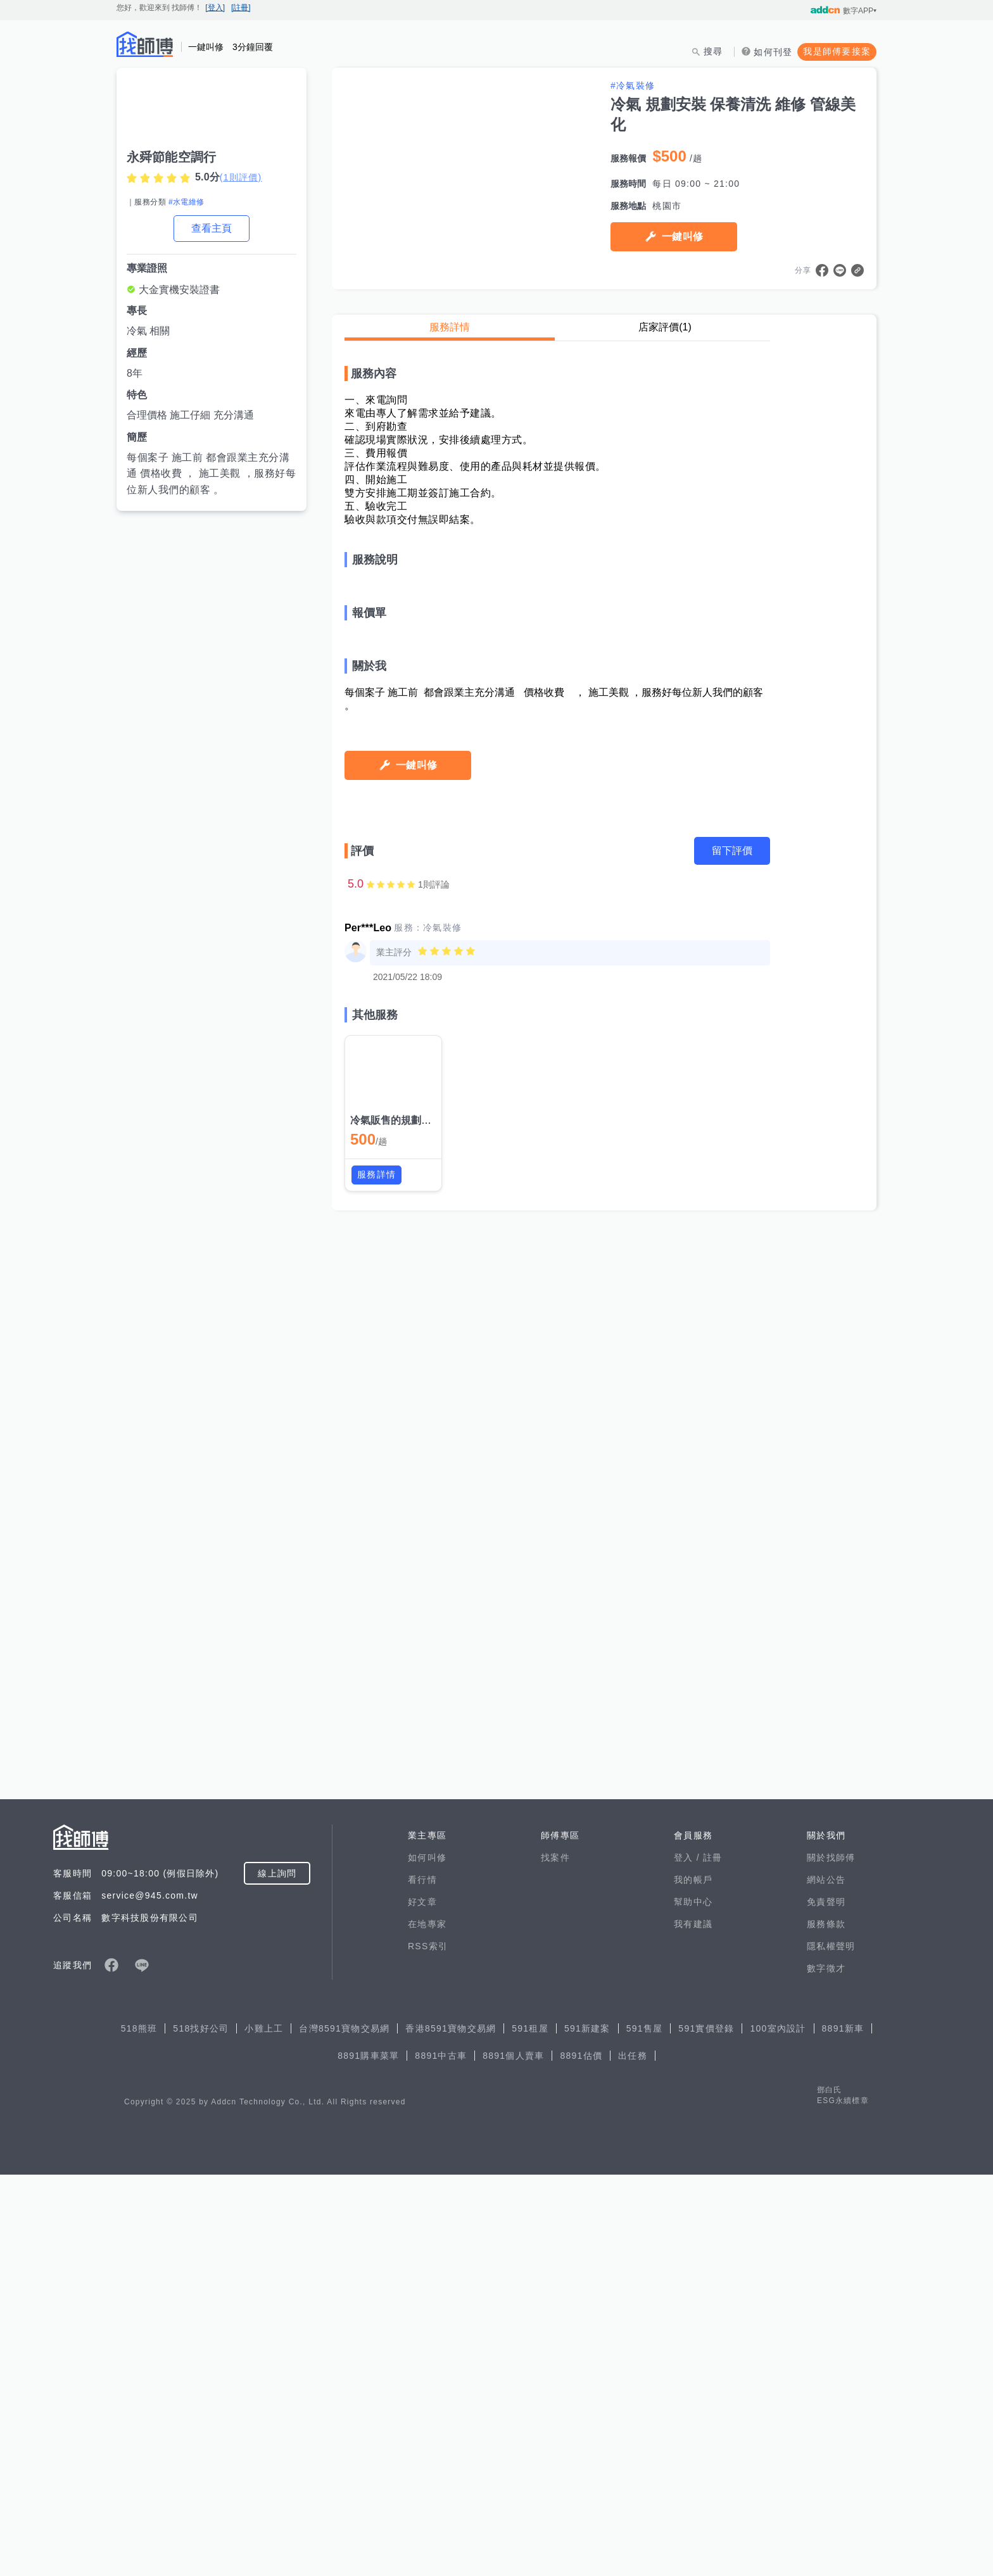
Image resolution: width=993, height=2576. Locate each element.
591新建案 (587, 2430)
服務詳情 (449, 327)
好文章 (422, 2303)
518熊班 (139, 2430)
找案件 (555, 2259)
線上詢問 (277, 2275)
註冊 (713, 2259)
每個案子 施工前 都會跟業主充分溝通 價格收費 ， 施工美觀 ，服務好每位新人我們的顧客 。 (211, 473)
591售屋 (644, 2430)
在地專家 (427, 2325)
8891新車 (843, 2430)
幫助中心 (693, 2303)
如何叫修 (427, 2259)
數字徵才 (826, 2370)
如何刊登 (773, 52)
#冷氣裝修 (632, 85)
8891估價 (581, 2457)
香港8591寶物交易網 (450, 2430)
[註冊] (241, 7)
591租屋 (530, 2430)
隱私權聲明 (831, 2347)
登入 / (688, 2259)
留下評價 (732, 1802)
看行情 (422, 2281)
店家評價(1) (665, 327)
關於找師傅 (831, 2259)
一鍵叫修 (682, 236)
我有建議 (693, 2325)
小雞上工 (263, 2430)
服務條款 (826, 2325)
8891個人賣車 (513, 2457)
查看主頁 (211, 228)
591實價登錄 (706, 2430)
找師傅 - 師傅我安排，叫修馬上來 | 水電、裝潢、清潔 (145, 44)
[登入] (215, 7)
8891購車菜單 (368, 2457)
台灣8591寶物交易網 (344, 2430)
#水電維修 (186, 202)
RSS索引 (428, 2347)
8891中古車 (441, 2457)
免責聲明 (826, 2303)
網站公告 (826, 2281)
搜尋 (713, 51)
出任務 (632, 2457)
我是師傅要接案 (837, 51)
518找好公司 (201, 2430)
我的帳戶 (693, 2281)
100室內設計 (778, 2430)
